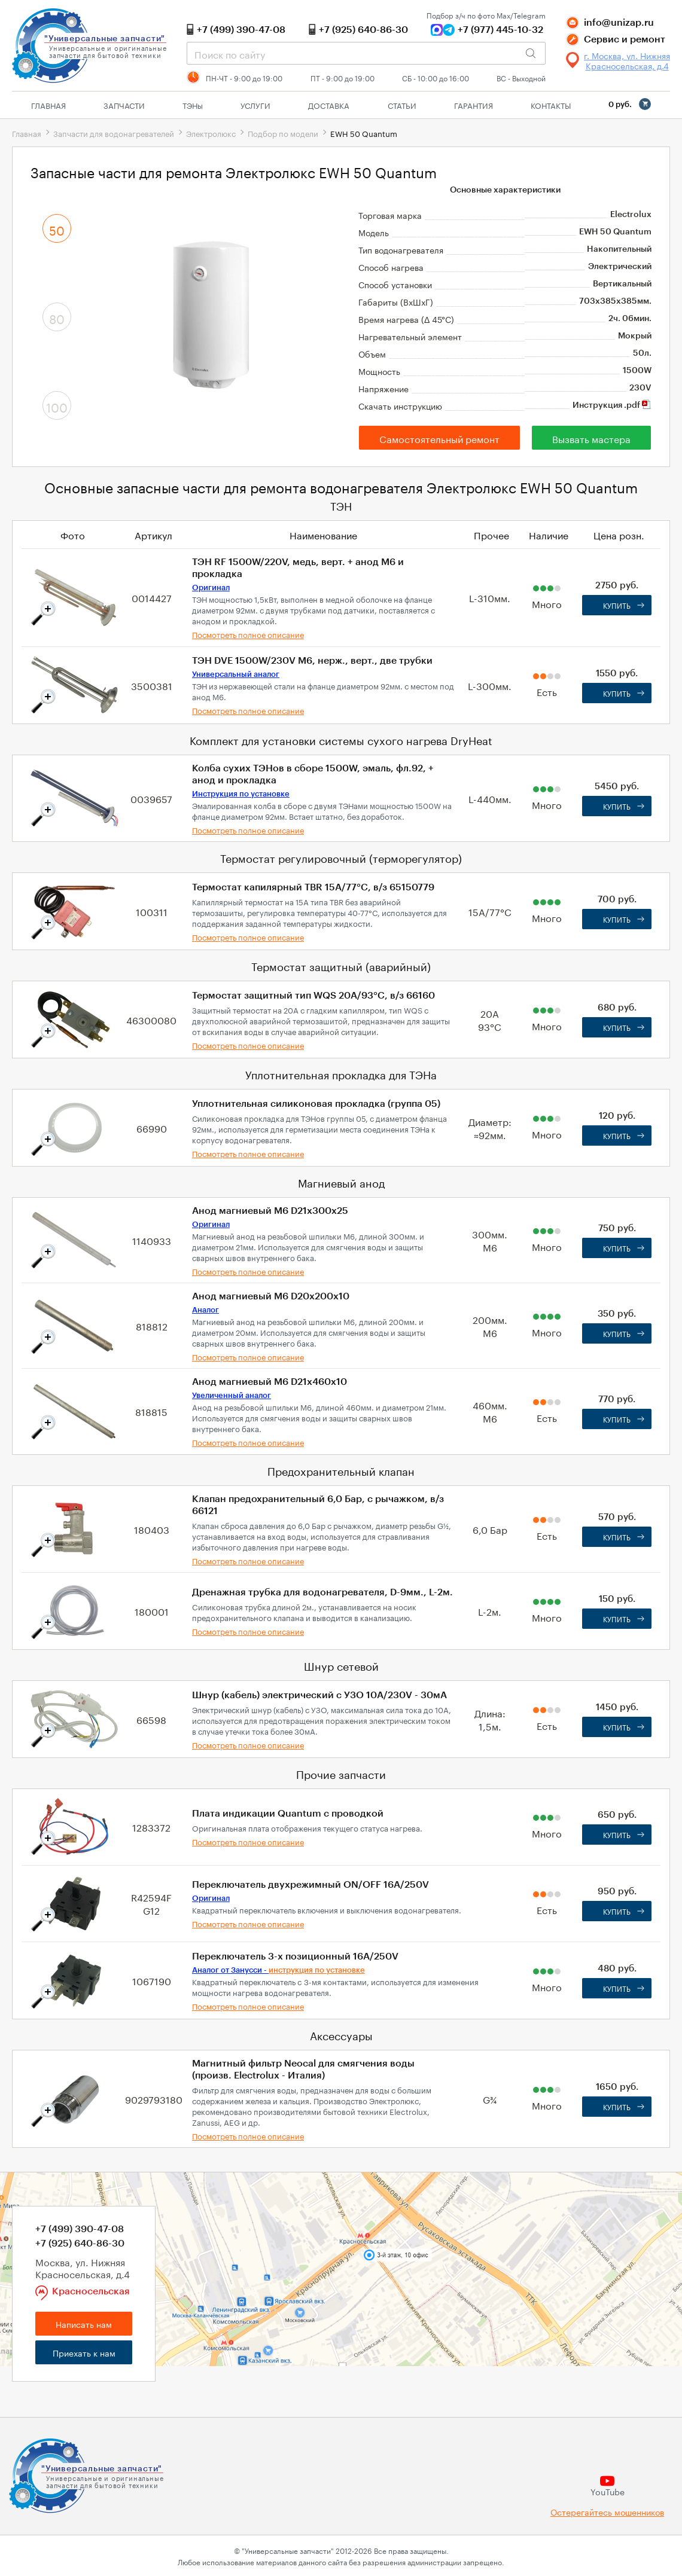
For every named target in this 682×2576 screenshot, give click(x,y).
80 (57, 317)
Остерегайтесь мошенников (607, 2512)
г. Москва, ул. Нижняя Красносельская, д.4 (627, 60)
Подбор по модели (283, 133)
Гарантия (473, 105)
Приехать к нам (84, 2352)
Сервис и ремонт (624, 39)
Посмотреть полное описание (248, 634)
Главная (48, 105)
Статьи (402, 105)
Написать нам (84, 2323)
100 (57, 406)
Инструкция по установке (241, 794)
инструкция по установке (317, 1970)
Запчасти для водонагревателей (113, 133)
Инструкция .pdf (612, 405)
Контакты (551, 105)
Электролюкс (211, 133)
